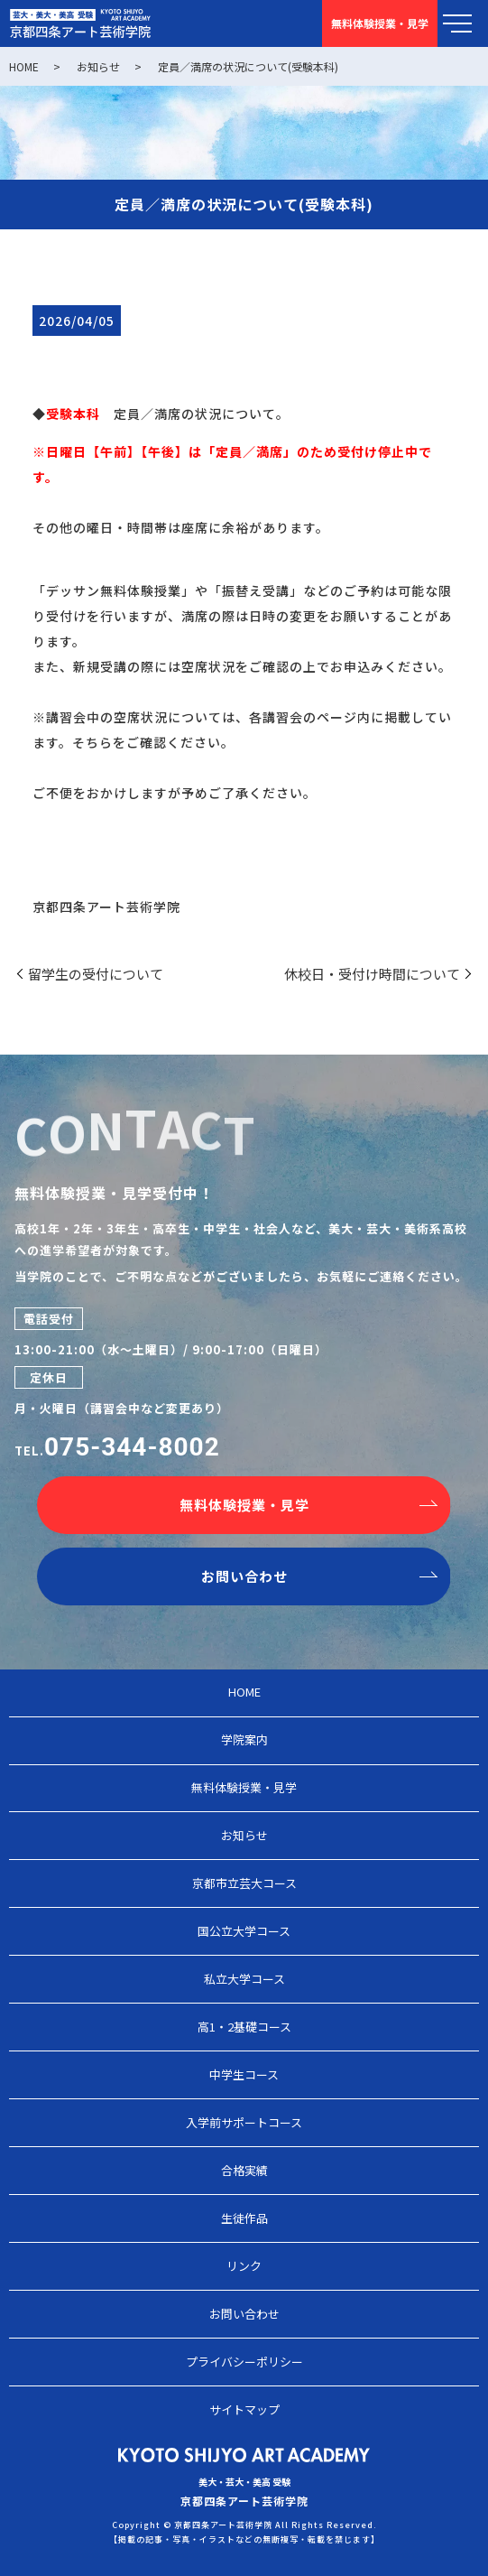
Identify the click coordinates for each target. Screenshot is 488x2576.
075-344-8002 (132, 1447)
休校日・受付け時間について (372, 973)
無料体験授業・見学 (244, 1504)
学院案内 (244, 1739)
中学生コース (244, 2074)
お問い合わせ (244, 1576)
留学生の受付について (95, 973)
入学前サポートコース (244, 2122)
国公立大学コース (244, 1930)
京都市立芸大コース (244, 1883)
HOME (24, 66)
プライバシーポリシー (244, 2361)
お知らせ (98, 66)
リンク (244, 2265)
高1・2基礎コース (244, 2026)
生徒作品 (244, 2218)
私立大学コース (244, 1978)
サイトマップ (244, 2409)
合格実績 (244, 2170)
